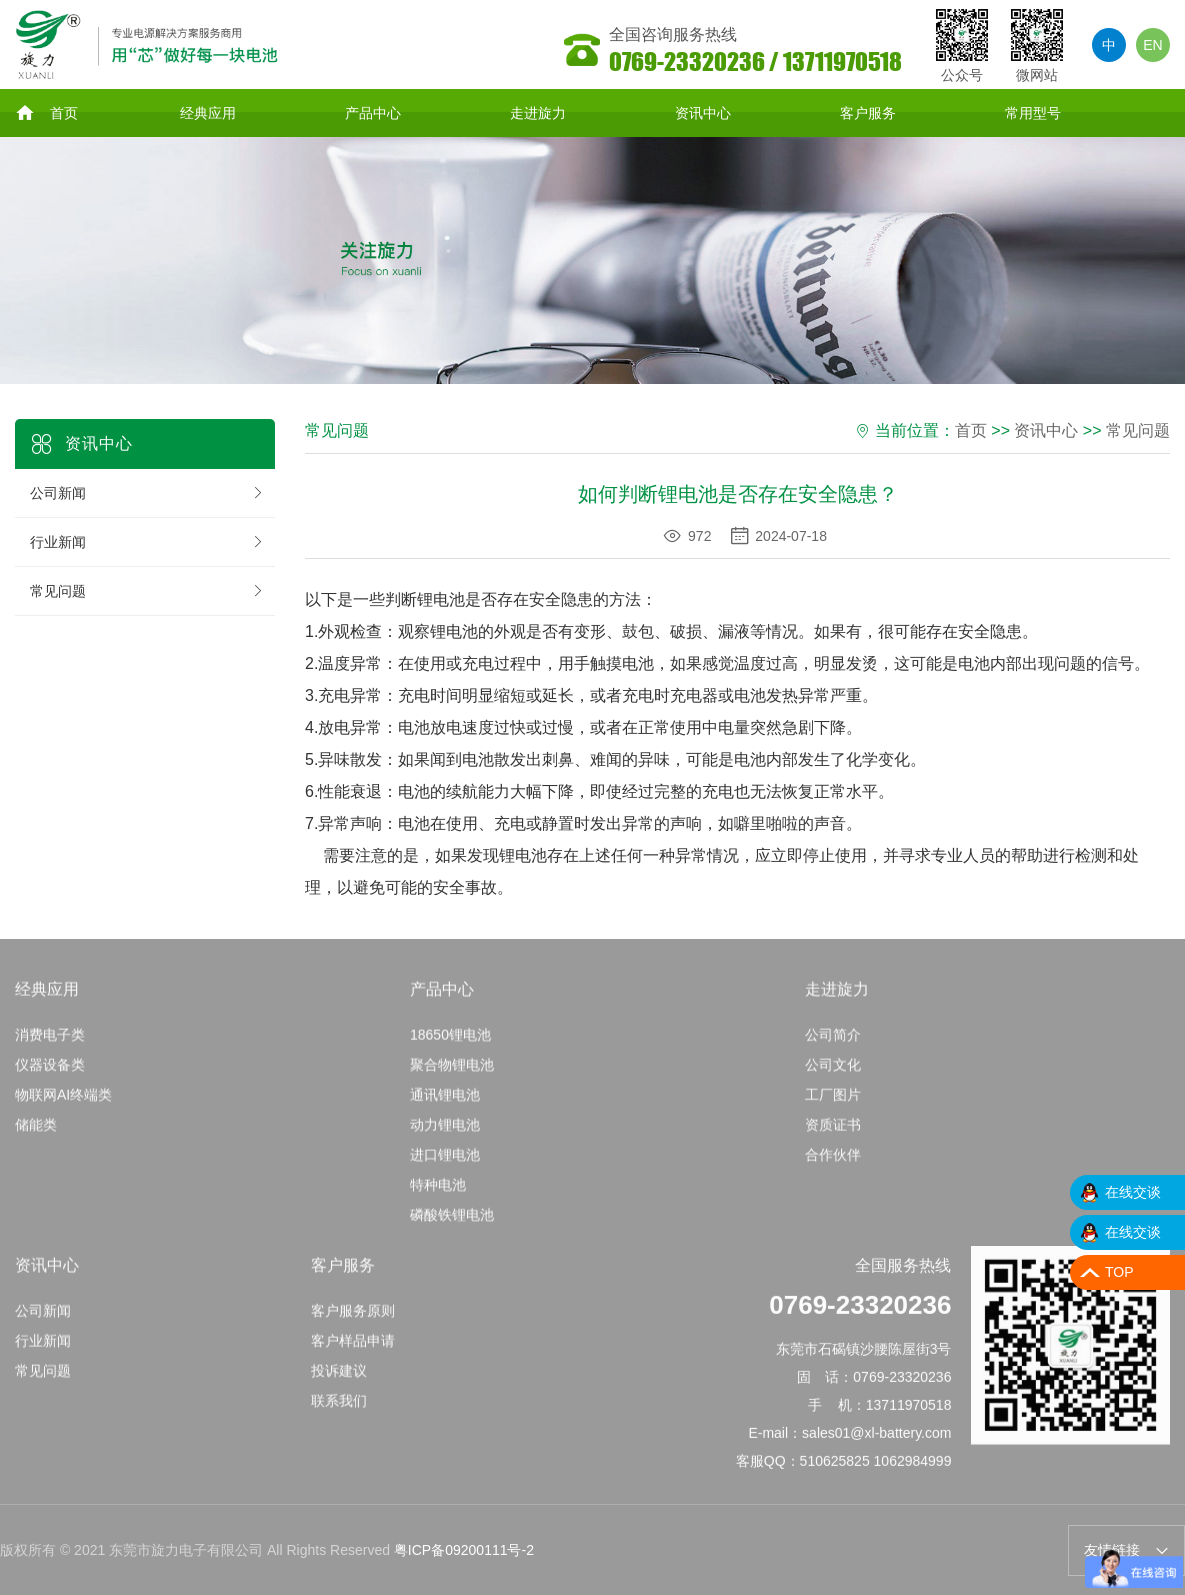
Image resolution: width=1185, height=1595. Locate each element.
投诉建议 (339, 1380)
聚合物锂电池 (452, 1074)
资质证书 (833, 1134)
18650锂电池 (450, 1044)
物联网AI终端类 (63, 1104)
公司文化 (833, 1074)
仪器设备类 (50, 1074)
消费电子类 (50, 1044)
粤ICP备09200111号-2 (464, 1552)
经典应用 (208, 114)
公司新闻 (147, 495)
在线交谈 (1133, 1192)
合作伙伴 (833, 1164)
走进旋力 (538, 114)
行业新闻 (147, 544)
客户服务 (868, 114)
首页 (46, 114)
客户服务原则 (353, 1320)
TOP (1119, 1272)
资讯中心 (703, 114)
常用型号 (1033, 114)
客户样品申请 (353, 1350)
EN (1152, 45)
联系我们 (339, 1410)
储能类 (36, 1134)
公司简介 (833, 1044)
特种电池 (438, 1194)
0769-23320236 (860, 1314)
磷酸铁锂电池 (452, 1224)
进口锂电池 (445, 1164)
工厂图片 (833, 1104)
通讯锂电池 (445, 1104)
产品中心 (373, 114)
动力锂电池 (445, 1134)
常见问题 (147, 593)
